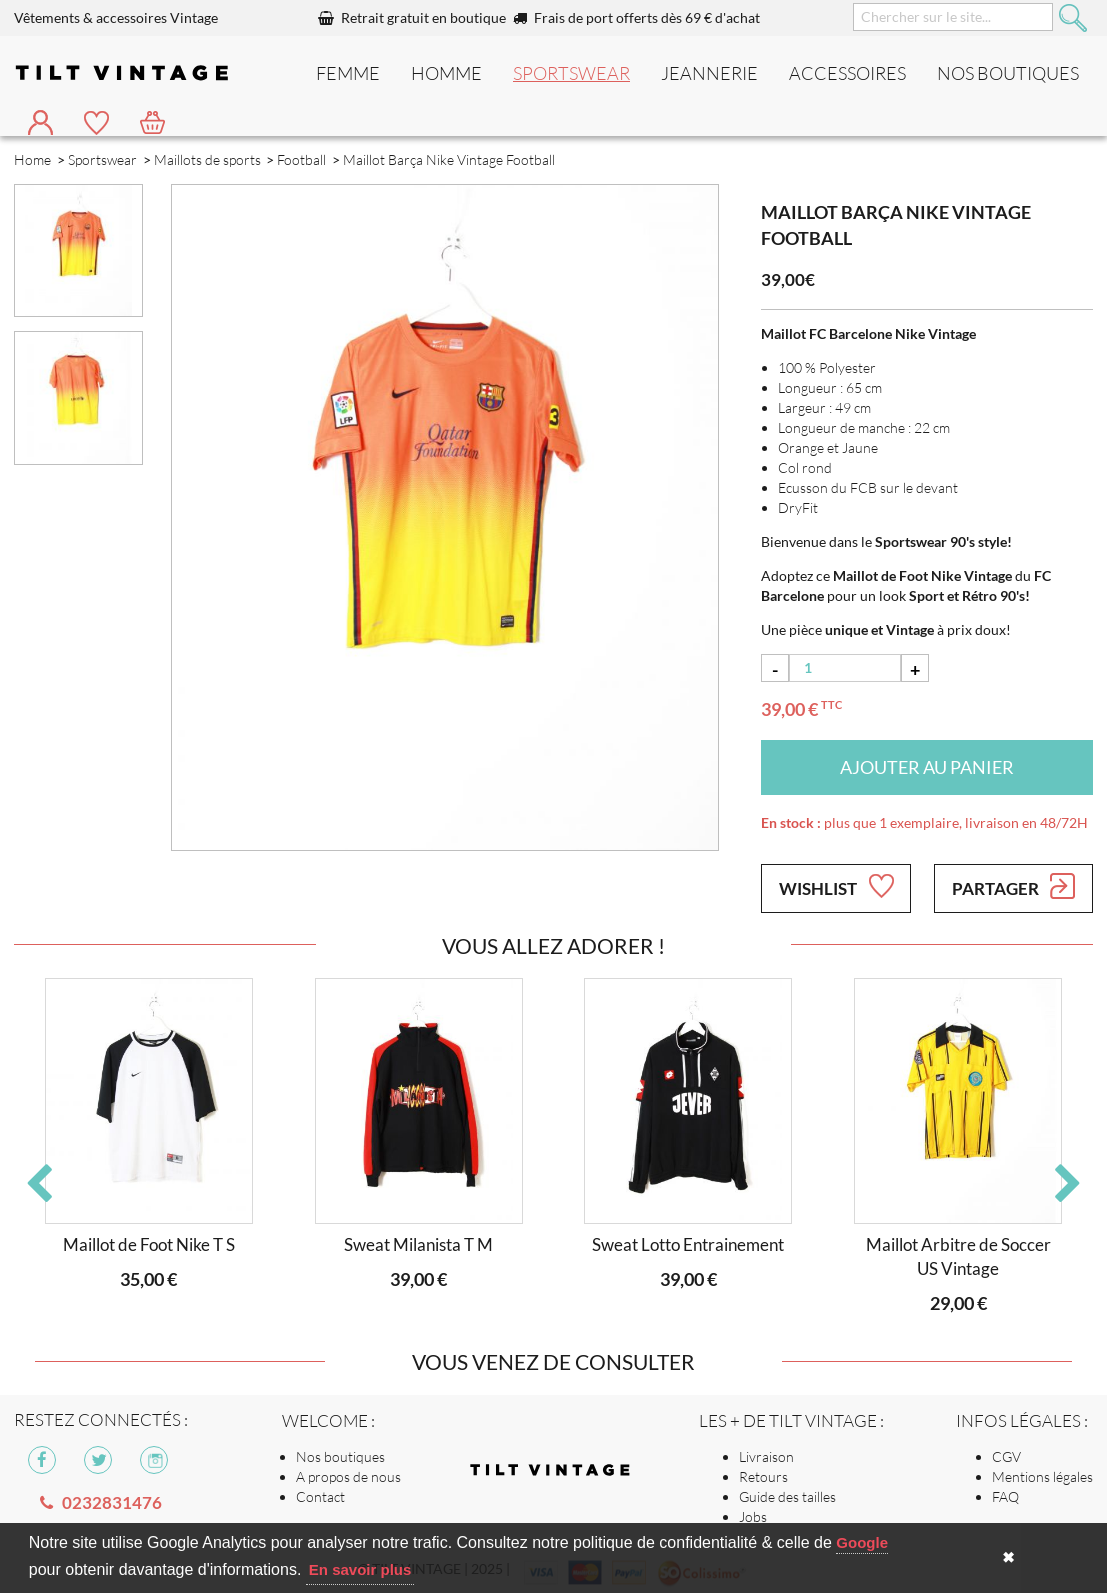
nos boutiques (1008, 73)
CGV (1006, 1456)
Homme (446, 73)
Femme (348, 73)
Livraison (766, 1456)
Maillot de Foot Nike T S (149, 1244)
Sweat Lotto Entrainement (688, 1244)
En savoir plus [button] (360, 1569)
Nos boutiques (340, 1456)
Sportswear (571, 73)
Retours (763, 1476)
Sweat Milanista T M (418, 1244)
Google (862, 1542)
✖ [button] (1008, 1557)
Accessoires (847, 73)
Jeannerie (709, 73)
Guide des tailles (787, 1496)
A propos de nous (348, 1476)
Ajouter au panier (927, 767)
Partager (1013, 886)
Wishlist (836, 886)
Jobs (753, 1516)
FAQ (1005, 1496)
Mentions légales (1042, 1476)
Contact (320, 1496)
